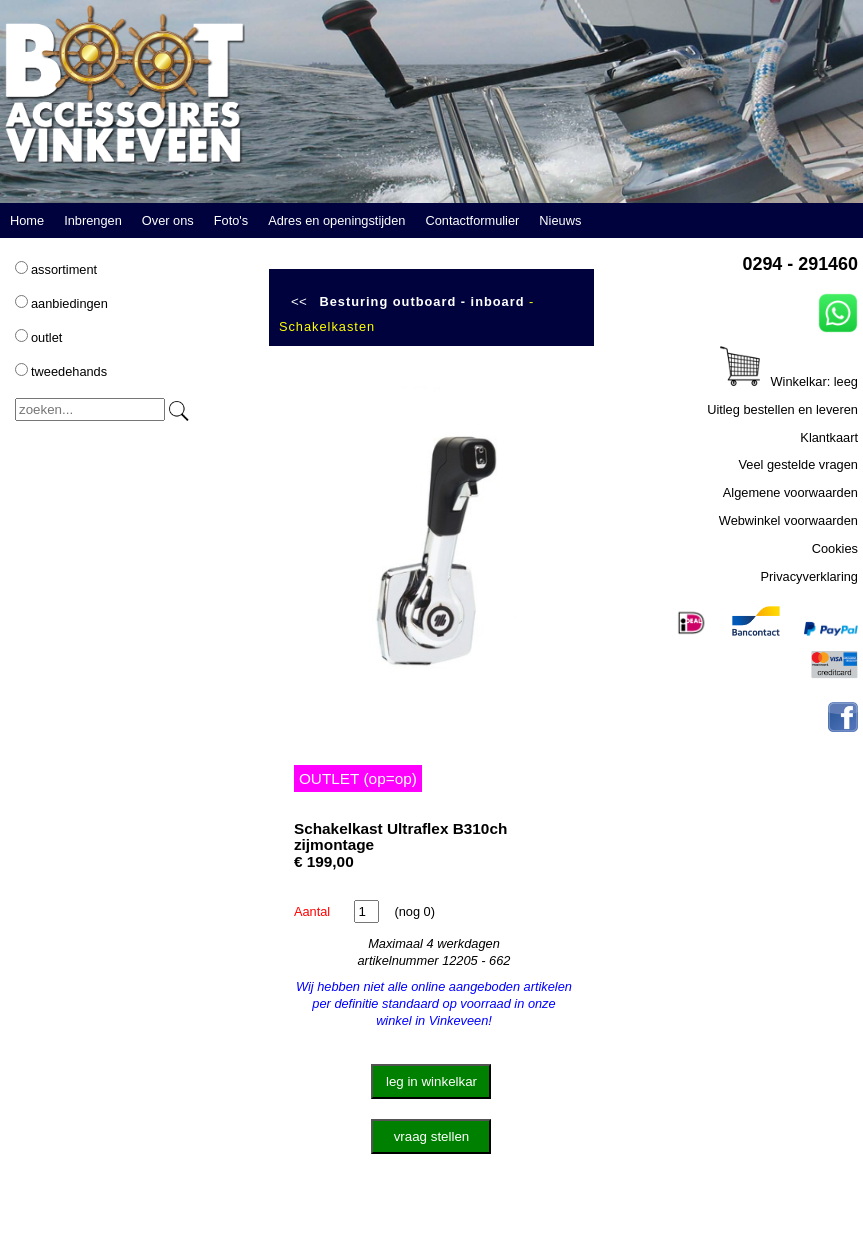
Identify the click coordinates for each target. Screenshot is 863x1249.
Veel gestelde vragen (798, 464)
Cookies (835, 548)
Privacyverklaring (809, 576)
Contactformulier (472, 220)
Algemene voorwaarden (790, 492)
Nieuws (560, 220)
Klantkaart (829, 437)
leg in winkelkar (431, 1081)
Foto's (231, 220)
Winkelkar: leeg (788, 381)
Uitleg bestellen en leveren (782, 409)
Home (27, 220)
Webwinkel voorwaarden (788, 520)
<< (299, 301)
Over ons (168, 220)
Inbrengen (93, 220)
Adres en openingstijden (336, 220)
